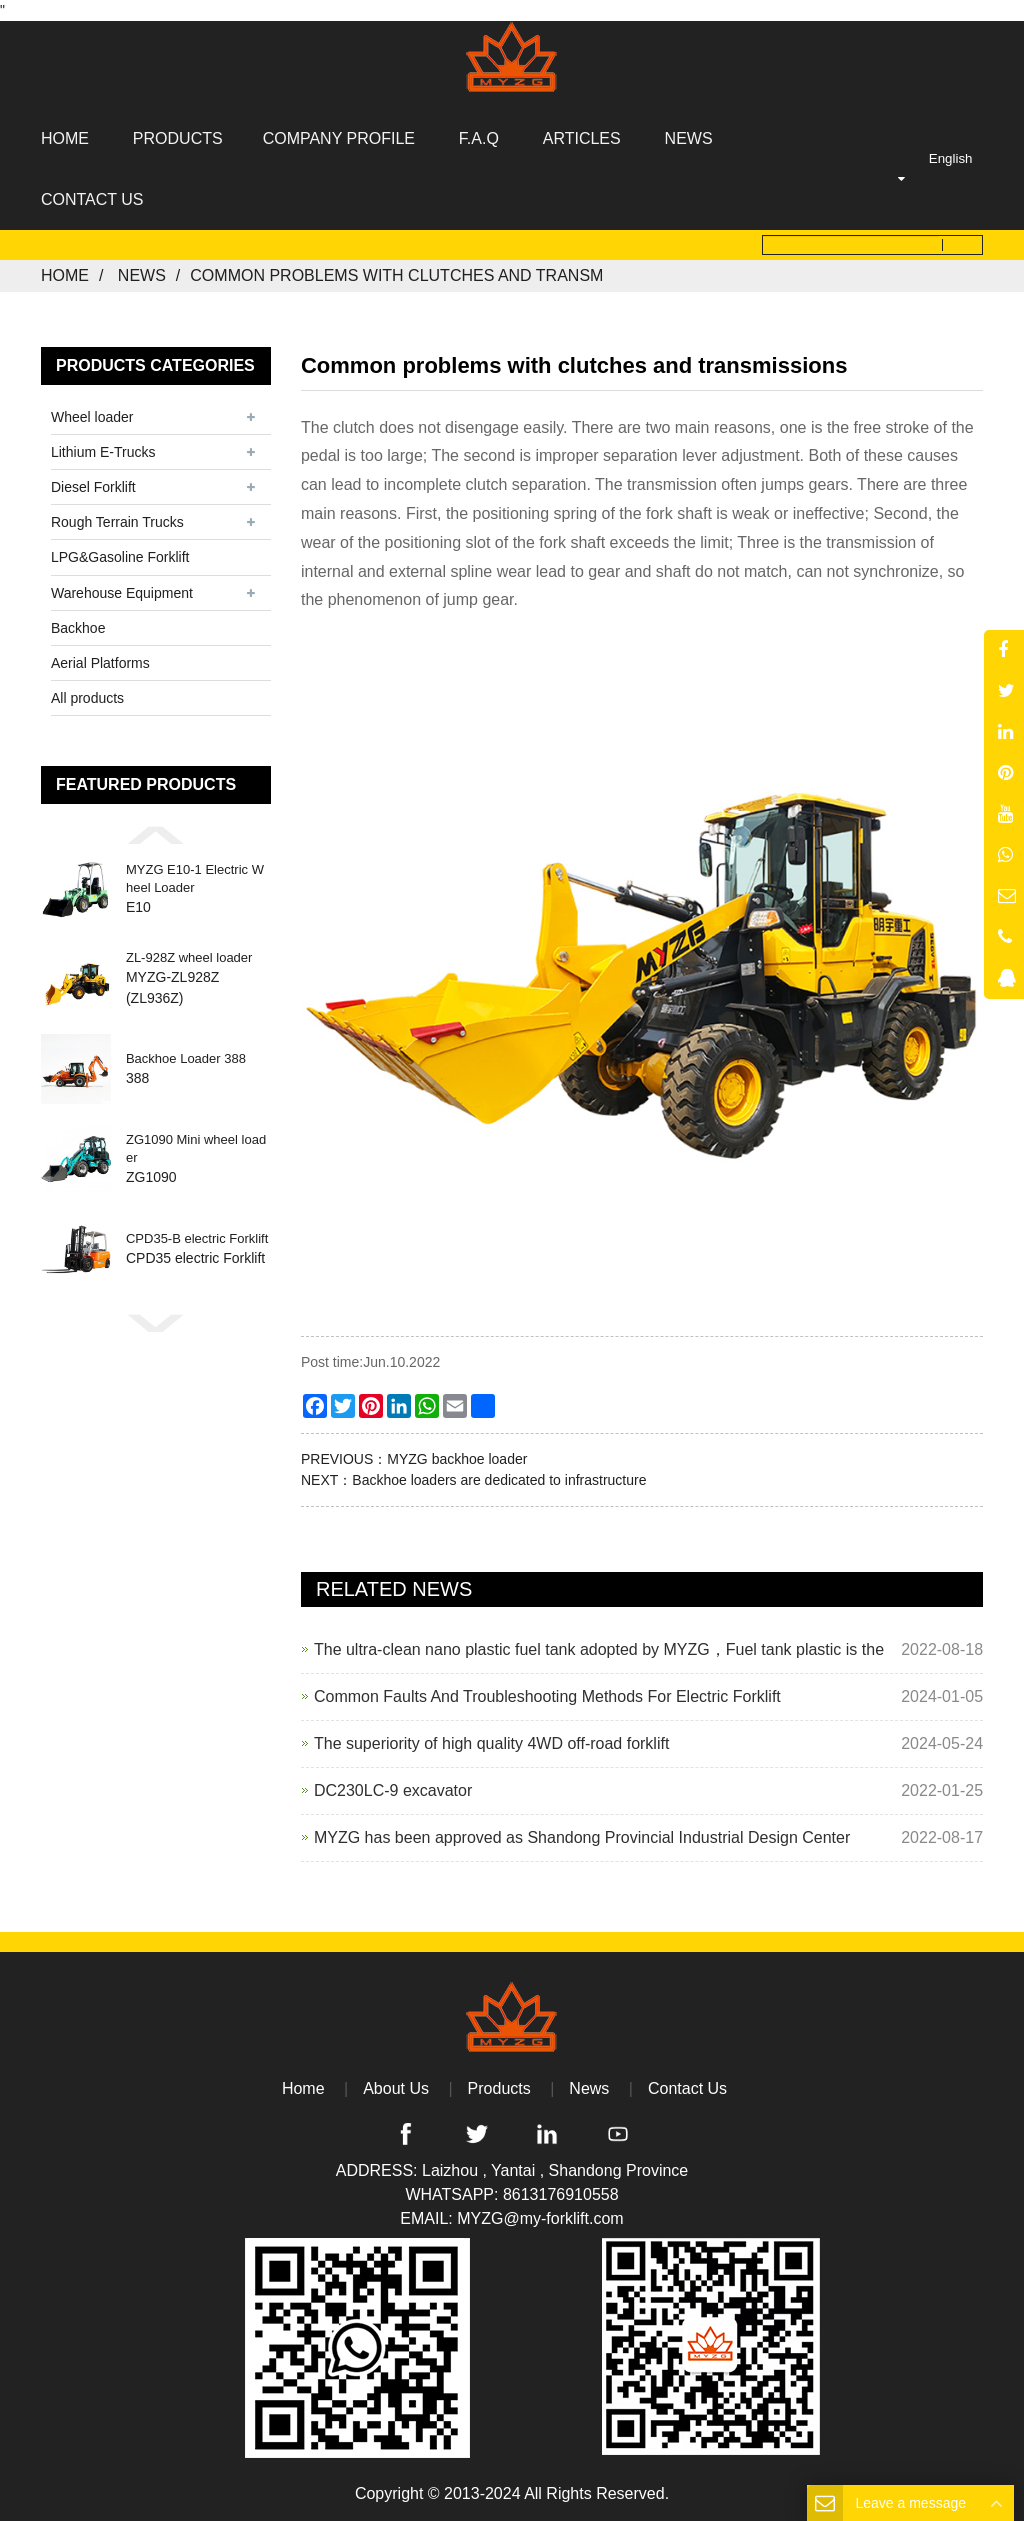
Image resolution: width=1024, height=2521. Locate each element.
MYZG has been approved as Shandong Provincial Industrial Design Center (582, 1837)
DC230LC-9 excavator (393, 1790)
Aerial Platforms (100, 663)
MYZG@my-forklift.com (540, 2218)
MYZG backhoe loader (457, 1459)
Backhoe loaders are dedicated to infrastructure (499, 1480)
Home (65, 275)
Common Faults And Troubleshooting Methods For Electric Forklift (547, 1696)
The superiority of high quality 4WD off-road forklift (491, 1743)
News (142, 275)
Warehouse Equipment (122, 592)
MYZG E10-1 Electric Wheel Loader (195, 878)
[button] (156, 835)
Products (499, 2088)
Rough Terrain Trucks (117, 522)
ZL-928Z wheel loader (189, 957)
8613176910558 (561, 2194)
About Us (396, 2088)
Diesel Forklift (93, 487)
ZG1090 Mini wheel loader (196, 1148)
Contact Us (687, 2088)
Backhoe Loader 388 (186, 1058)
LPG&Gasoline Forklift (120, 557)
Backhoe (78, 628)
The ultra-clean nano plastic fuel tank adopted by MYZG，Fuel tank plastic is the (599, 1649)
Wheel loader (92, 417)
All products (87, 698)
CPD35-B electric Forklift (197, 1238)
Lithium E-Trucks (103, 452)
